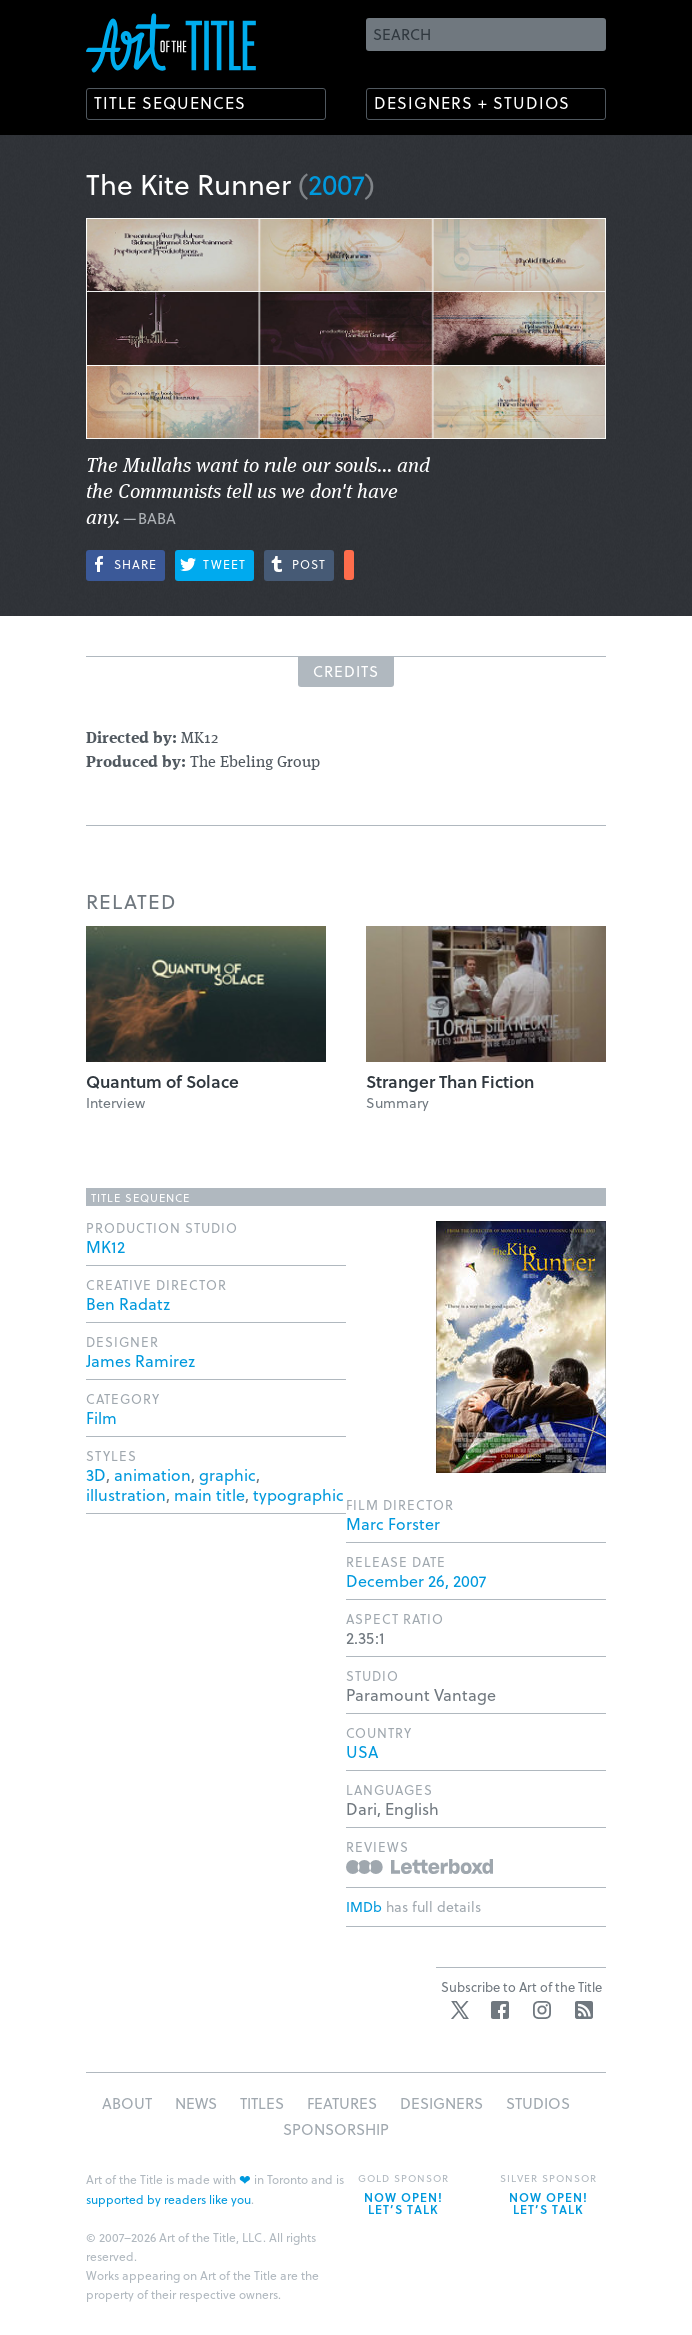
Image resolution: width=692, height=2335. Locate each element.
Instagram (542, 2010)
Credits (346, 671)
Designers (441, 2103)
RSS (584, 2010)
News (196, 2103)
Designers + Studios (472, 102)
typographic (298, 1494)
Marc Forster (393, 1523)
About (127, 2103)
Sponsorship (336, 2129)
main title (209, 1494)
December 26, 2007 (416, 1580)
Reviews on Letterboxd (419, 1866)
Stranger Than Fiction (450, 1081)
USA (362, 1751)
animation (152, 1474)
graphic (227, 1474)
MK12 (105, 1246)
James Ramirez (140, 1360)
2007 (336, 183)
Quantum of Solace (162, 1081)
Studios (538, 2103)
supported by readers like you (168, 2199)
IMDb (364, 1906)
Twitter (460, 2010)
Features (342, 2103)
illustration (126, 1494)
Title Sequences (170, 102)
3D (96, 1474)
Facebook (500, 2010)
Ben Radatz (128, 1303)
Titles (262, 2103)
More (349, 565)
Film (101, 1417)
